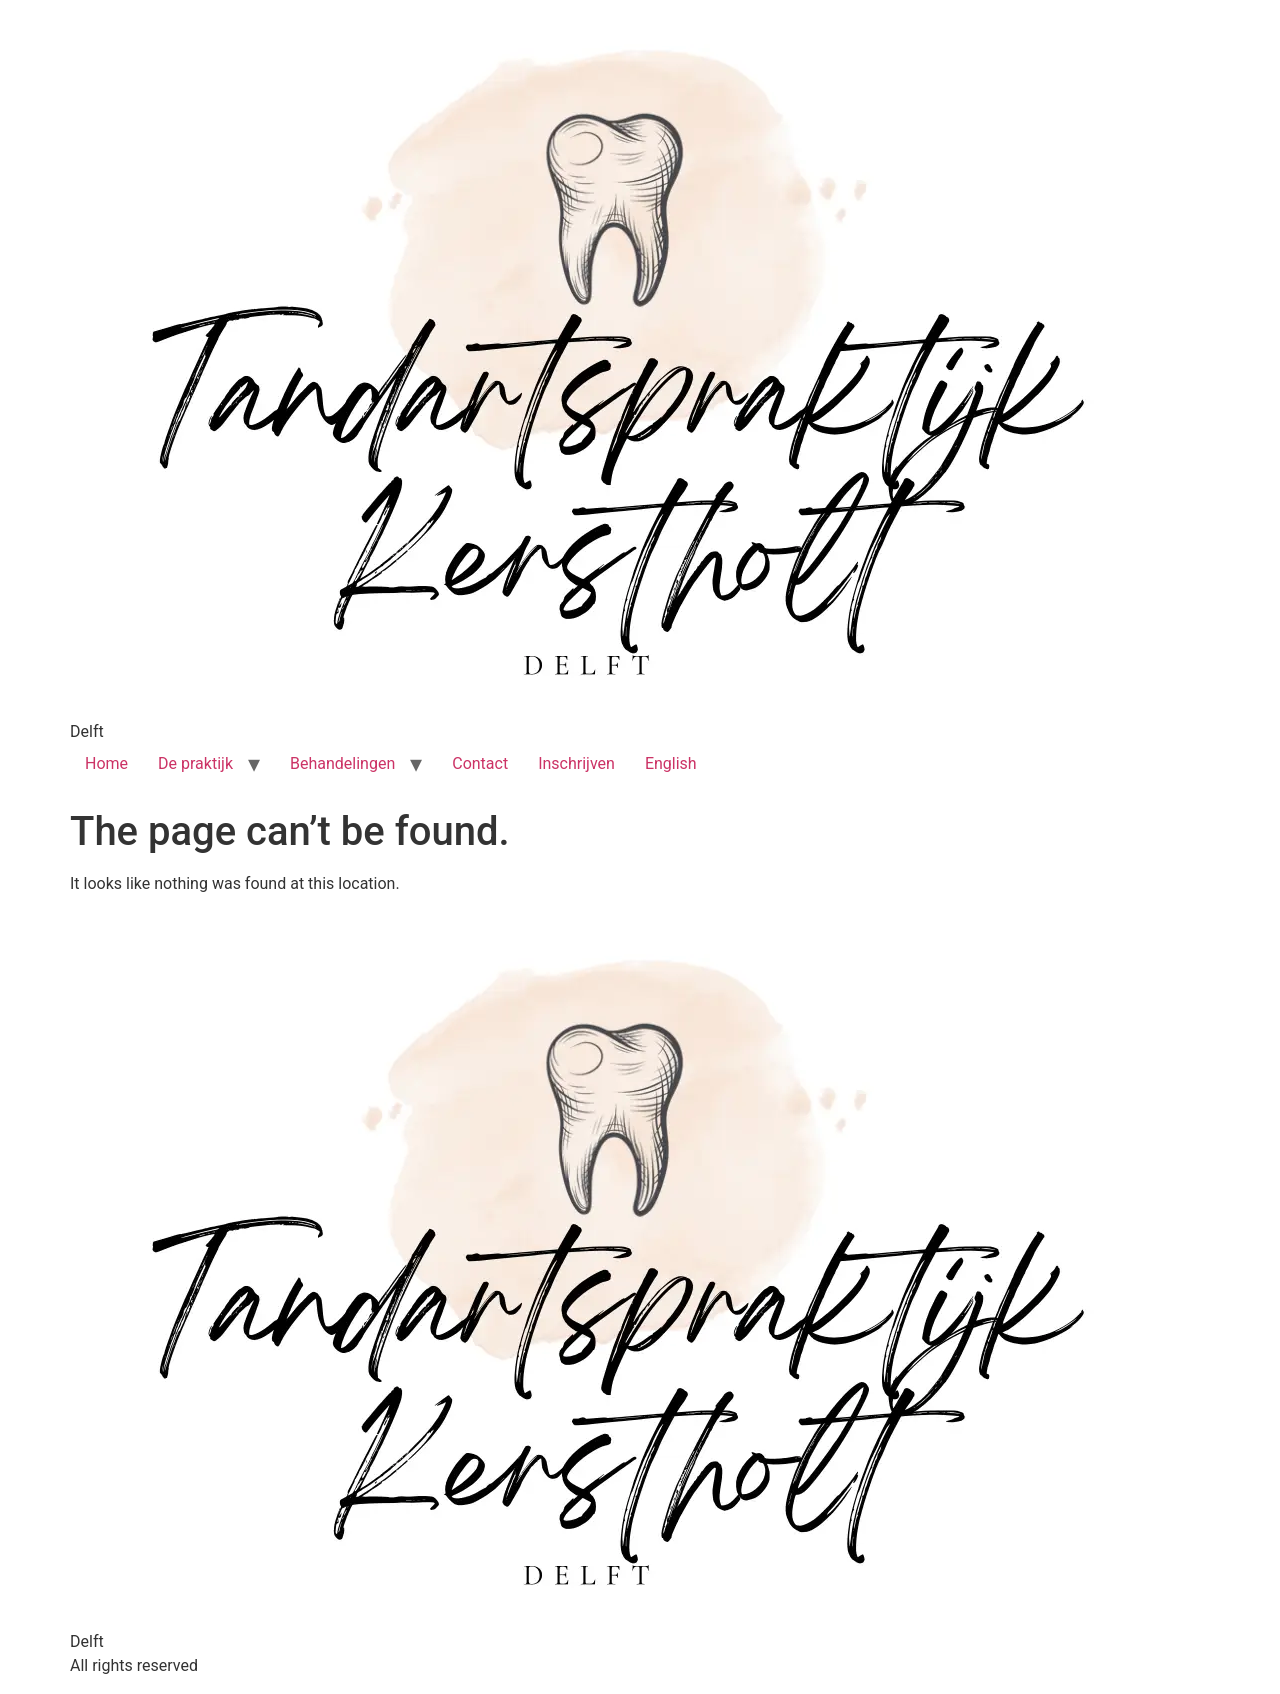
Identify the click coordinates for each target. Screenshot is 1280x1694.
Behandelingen (342, 763)
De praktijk (195, 763)
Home (106, 763)
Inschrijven (576, 763)
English (671, 763)
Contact (480, 763)
